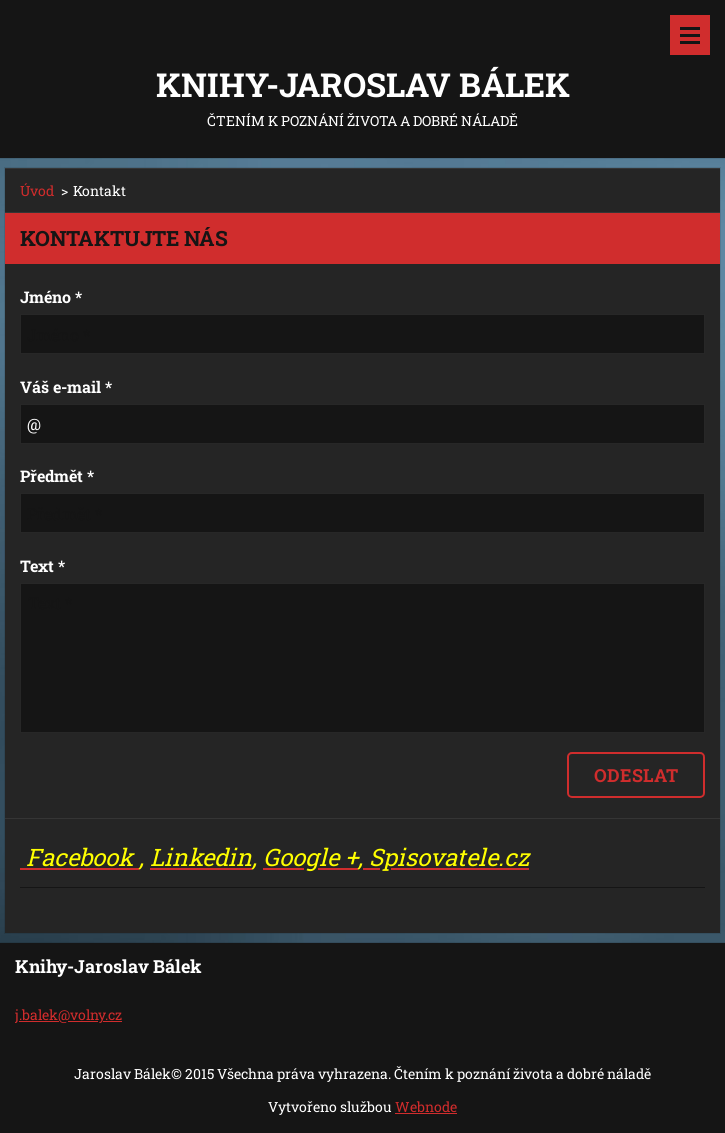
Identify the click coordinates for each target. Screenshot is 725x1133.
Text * (42, 565)
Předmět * (57, 475)
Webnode (426, 1106)
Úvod (37, 190)
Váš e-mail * (66, 386)
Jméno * (51, 296)
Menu (690, 35)
